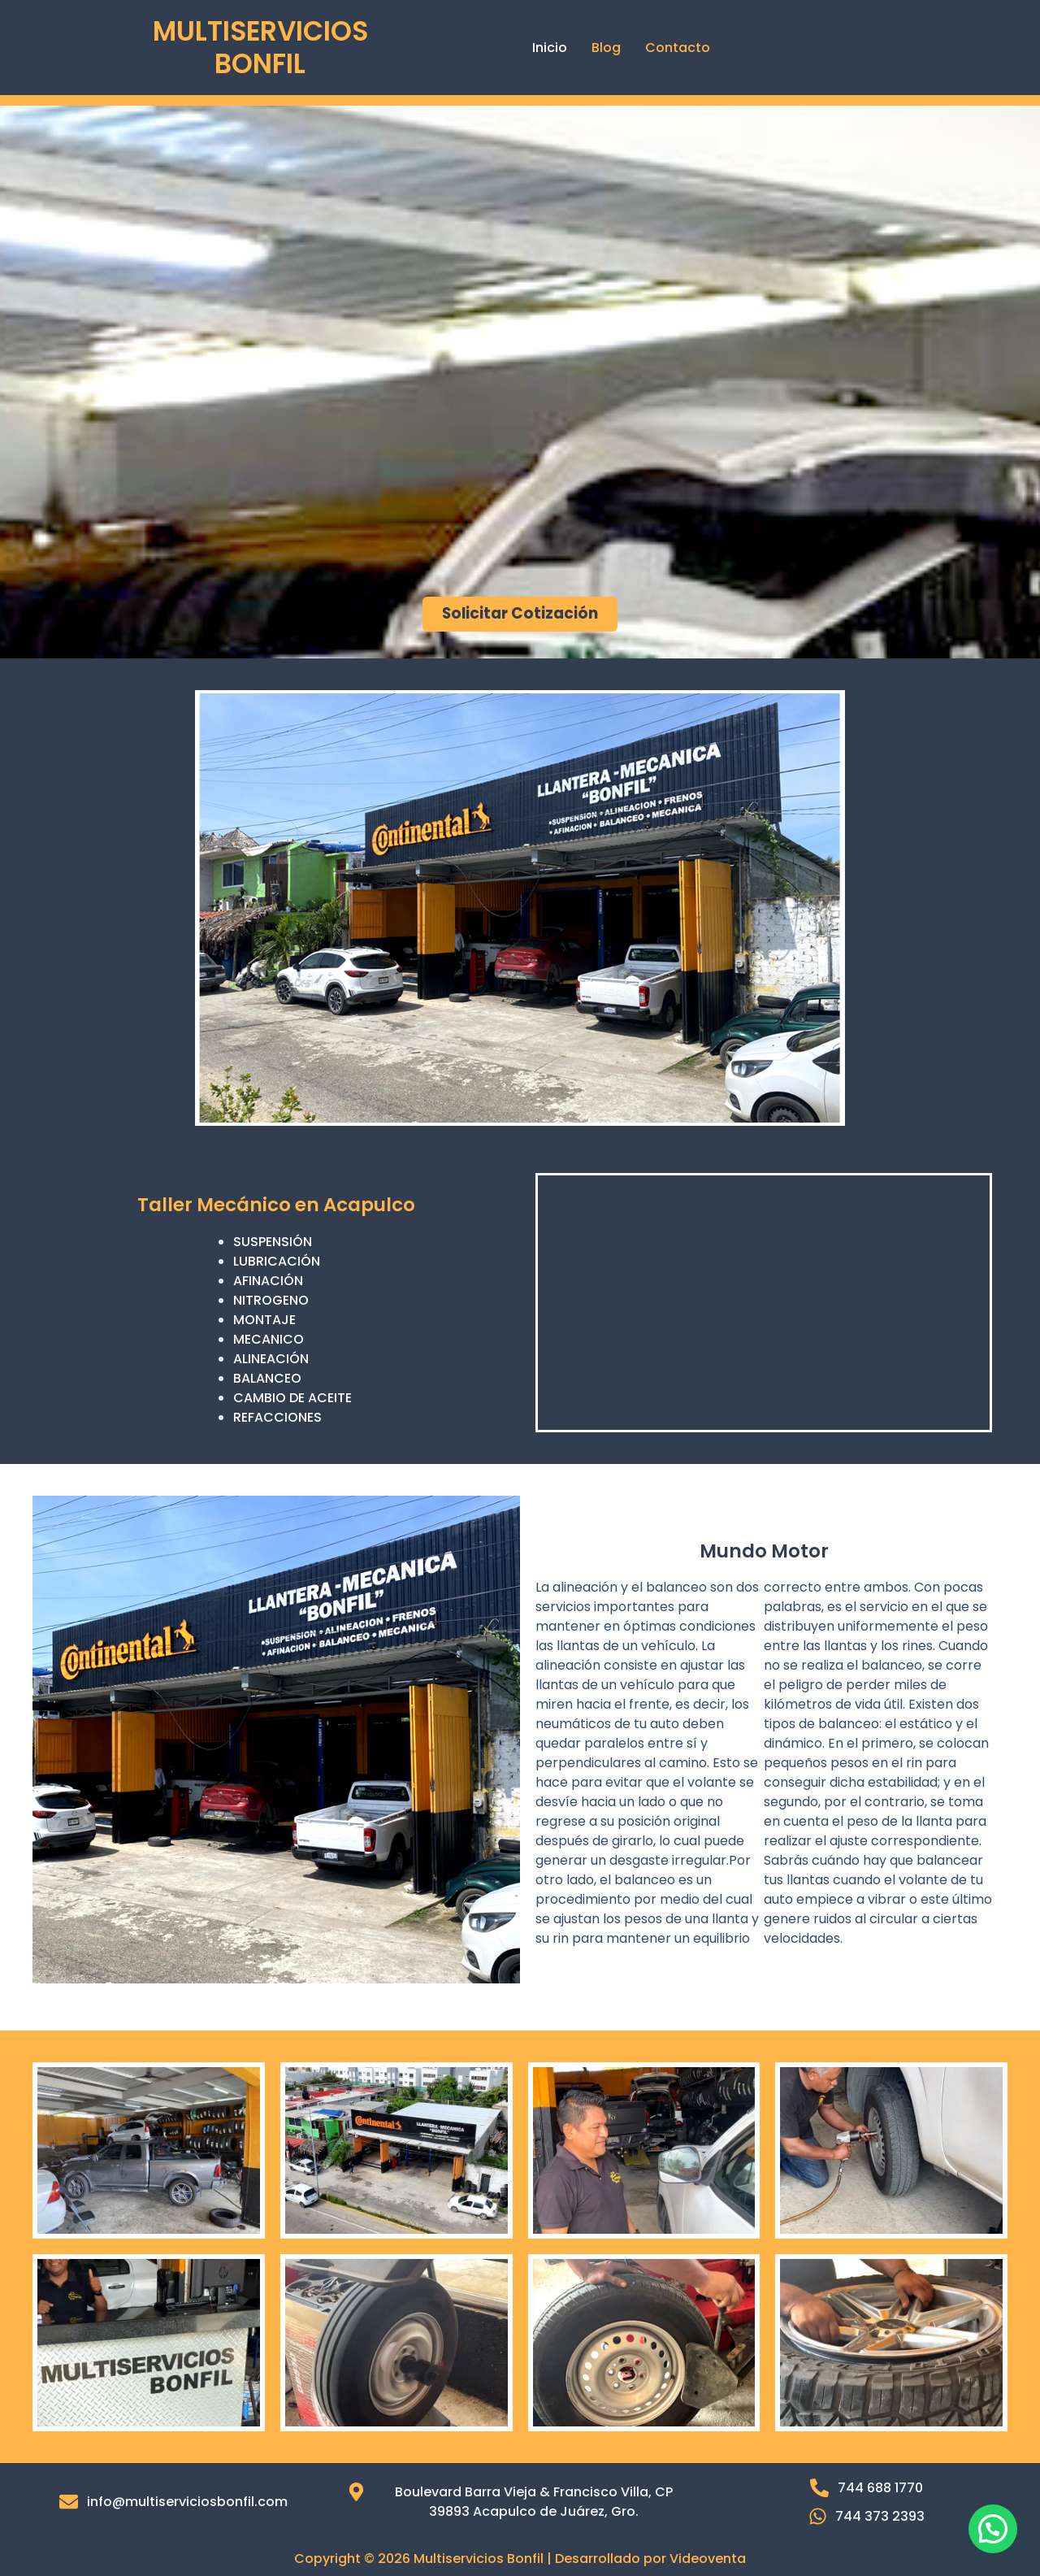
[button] (992, 2528)
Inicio (549, 47)
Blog (606, 47)
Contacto (677, 47)
